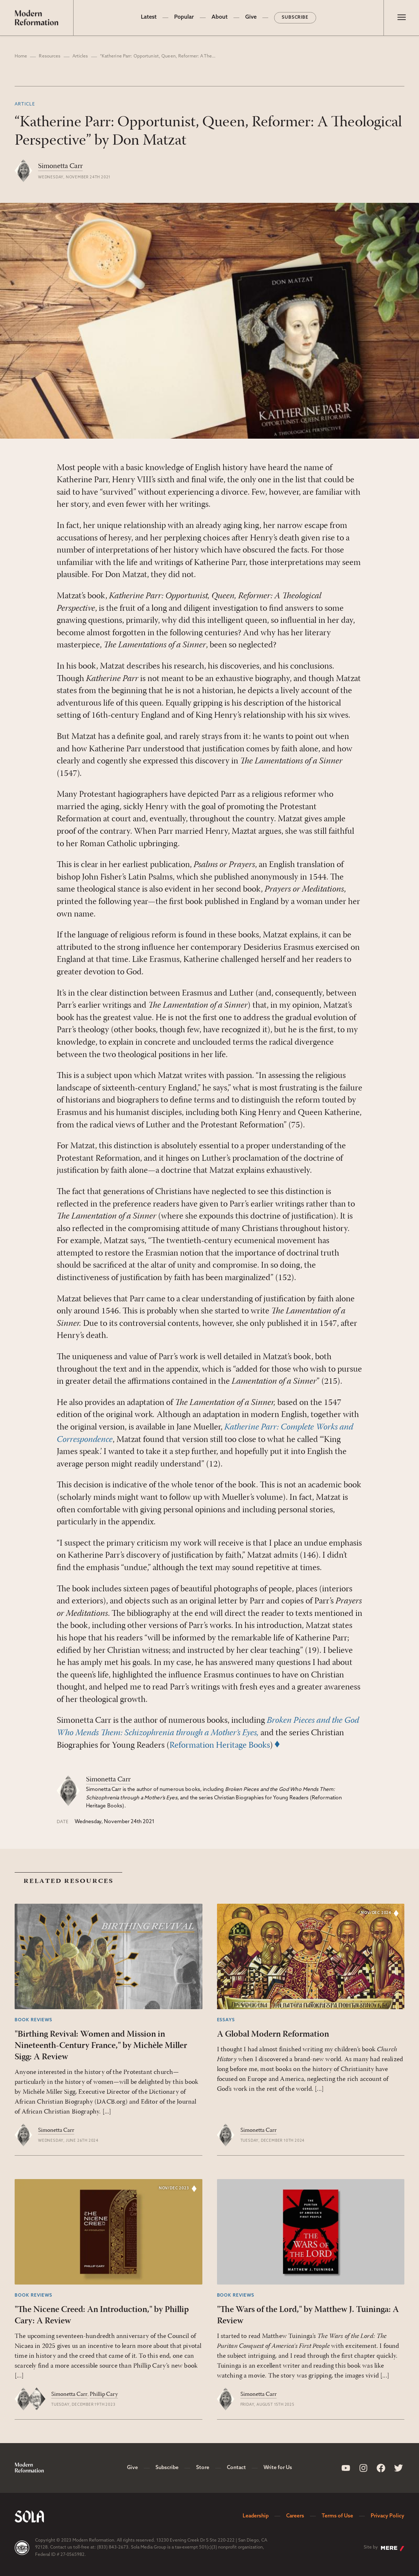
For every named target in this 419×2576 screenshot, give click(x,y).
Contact (236, 2468)
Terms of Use (337, 2516)
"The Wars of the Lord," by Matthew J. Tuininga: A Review (308, 2315)
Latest (149, 17)
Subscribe (295, 17)
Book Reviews (33, 2020)
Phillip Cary (104, 2394)
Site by (384, 2548)
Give (251, 17)
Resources (49, 56)
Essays (226, 2020)
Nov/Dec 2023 (174, 2188)
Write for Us (277, 2468)
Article (25, 104)
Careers (295, 2516)
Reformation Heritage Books (219, 1745)
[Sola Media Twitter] (398, 2468)
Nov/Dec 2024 (376, 1913)
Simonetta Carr (60, 166)
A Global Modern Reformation (273, 2034)
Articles (80, 56)
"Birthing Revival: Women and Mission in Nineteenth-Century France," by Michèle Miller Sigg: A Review (101, 2046)
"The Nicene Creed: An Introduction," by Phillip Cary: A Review (102, 2315)
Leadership (256, 2516)
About (220, 17)
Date (63, 1822)
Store (202, 2468)
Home (21, 56)
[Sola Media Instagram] (363, 2468)
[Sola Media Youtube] (346, 2468)
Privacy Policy (387, 2516)
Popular (184, 17)
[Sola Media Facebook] (381, 2468)
